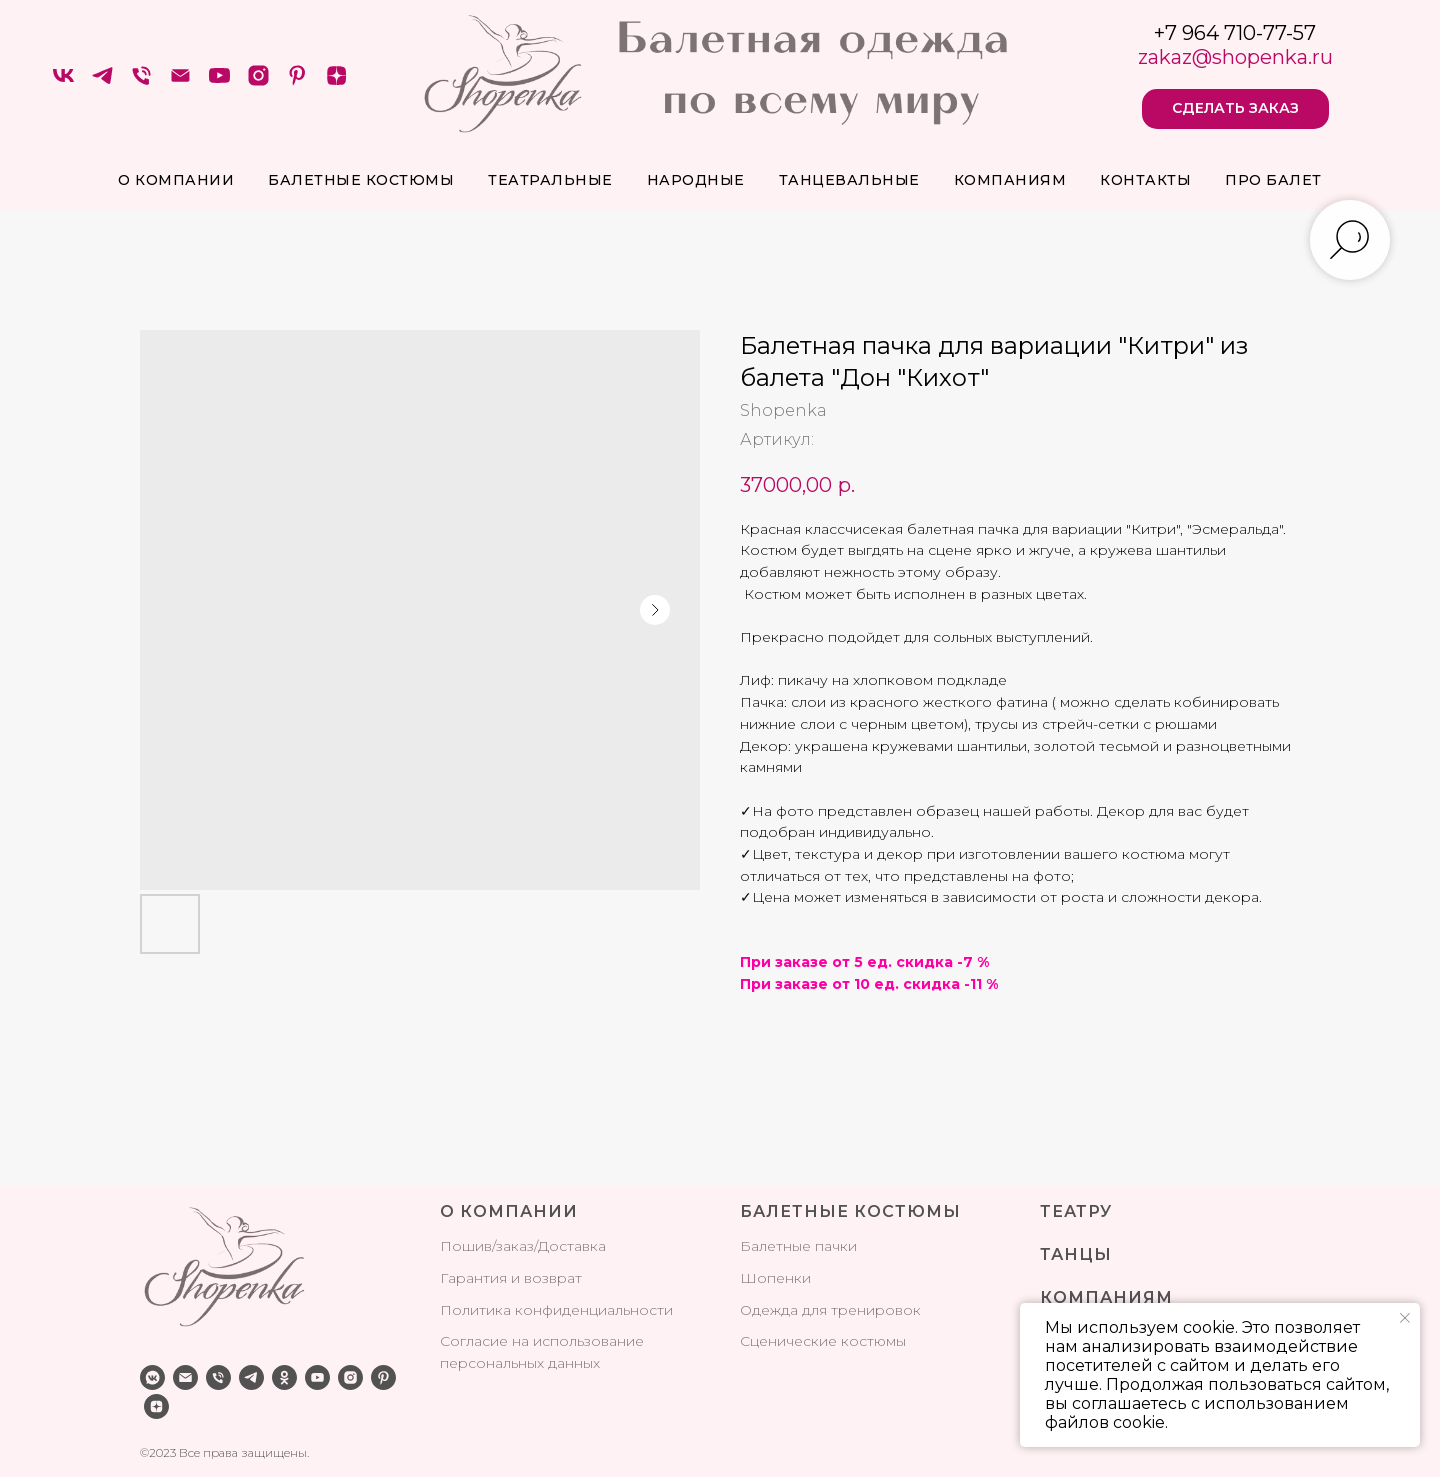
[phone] (218, 1377)
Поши (462, 1246)
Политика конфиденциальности (556, 1310)
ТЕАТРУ (1076, 1211)
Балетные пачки (798, 1246)
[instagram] (258, 82)
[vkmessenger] (152, 1377)
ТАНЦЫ (1076, 1254)
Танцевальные (849, 180)
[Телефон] (141, 82)
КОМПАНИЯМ (1106, 1297)
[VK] (63, 82)
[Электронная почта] (180, 82)
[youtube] (219, 82)
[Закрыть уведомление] (1405, 1318)
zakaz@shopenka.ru (1235, 57)
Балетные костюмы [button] (361, 180)
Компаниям (1010, 180)
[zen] (336, 82)
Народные (696, 180)
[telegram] (102, 82)
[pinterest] (297, 82)
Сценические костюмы (823, 1341)
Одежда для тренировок (830, 1310)
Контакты (1145, 180)
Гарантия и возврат (511, 1278)
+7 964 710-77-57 (1235, 33)
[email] (185, 1377)
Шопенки (775, 1278)
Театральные (550, 180)
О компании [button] (176, 180)
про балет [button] (1273, 180)
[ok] (284, 1377)
